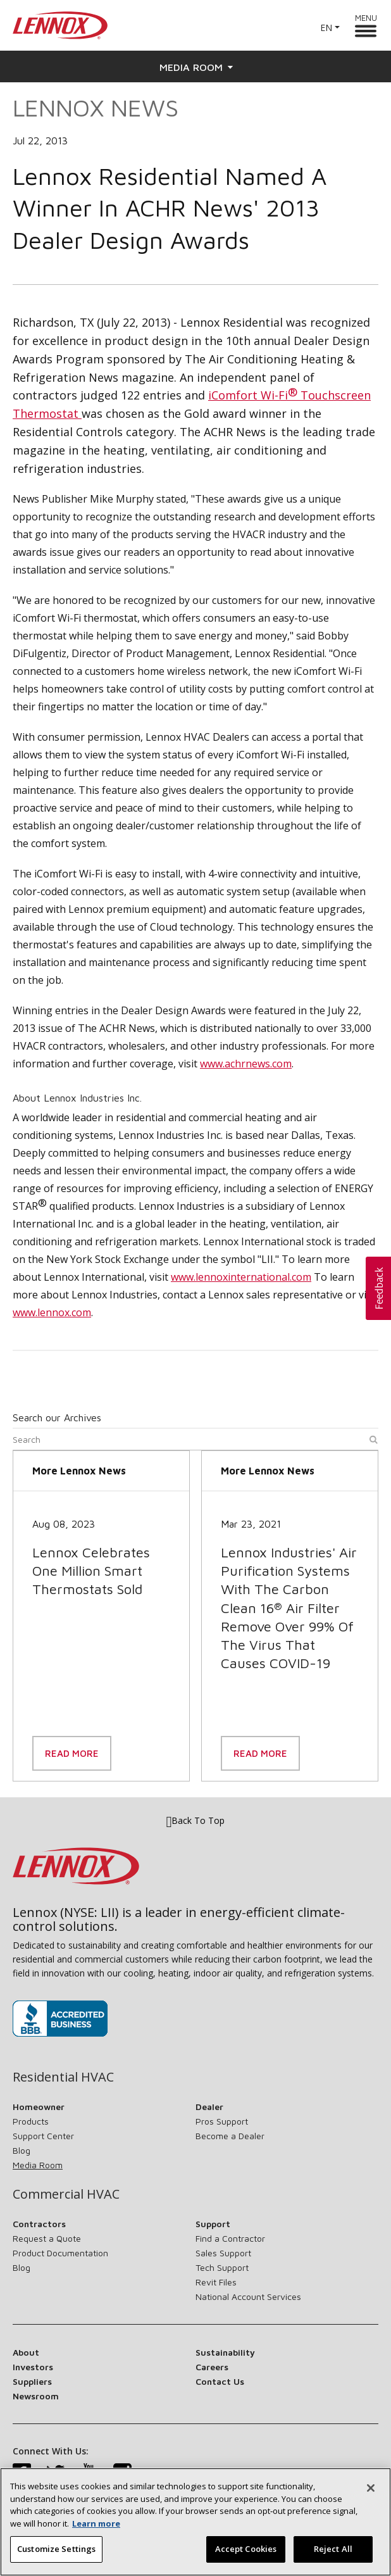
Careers (212, 2366)
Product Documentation (60, 2252)
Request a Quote (47, 2238)
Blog (21, 2150)
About (26, 2352)
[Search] (195, 1441)
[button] (378, 1288)
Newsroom (36, 2396)
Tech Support (222, 2267)
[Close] (371, 2497)
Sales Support (223, 2252)
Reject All (333, 2558)
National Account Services (248, 2296)
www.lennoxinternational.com (241, 1277)
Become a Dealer (230, 2135)
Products (31, 2121)
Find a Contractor (230, 2238)
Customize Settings (56, 2558)
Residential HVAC (63, 2077)
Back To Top (195, 1821)
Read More (72, 1753)
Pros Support (222, 2121)
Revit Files (216, 2282)
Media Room (196, 67)
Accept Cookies (246, 2558)
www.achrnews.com (246, 1064)
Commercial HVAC (66, 2194)
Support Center (43, 2135)
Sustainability (225, 2352)
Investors (33, 2366)
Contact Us (220, 2381)
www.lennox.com (52, 1312)
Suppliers (32, 2381)
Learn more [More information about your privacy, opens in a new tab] (96, 2532)
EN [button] (326, 28)
